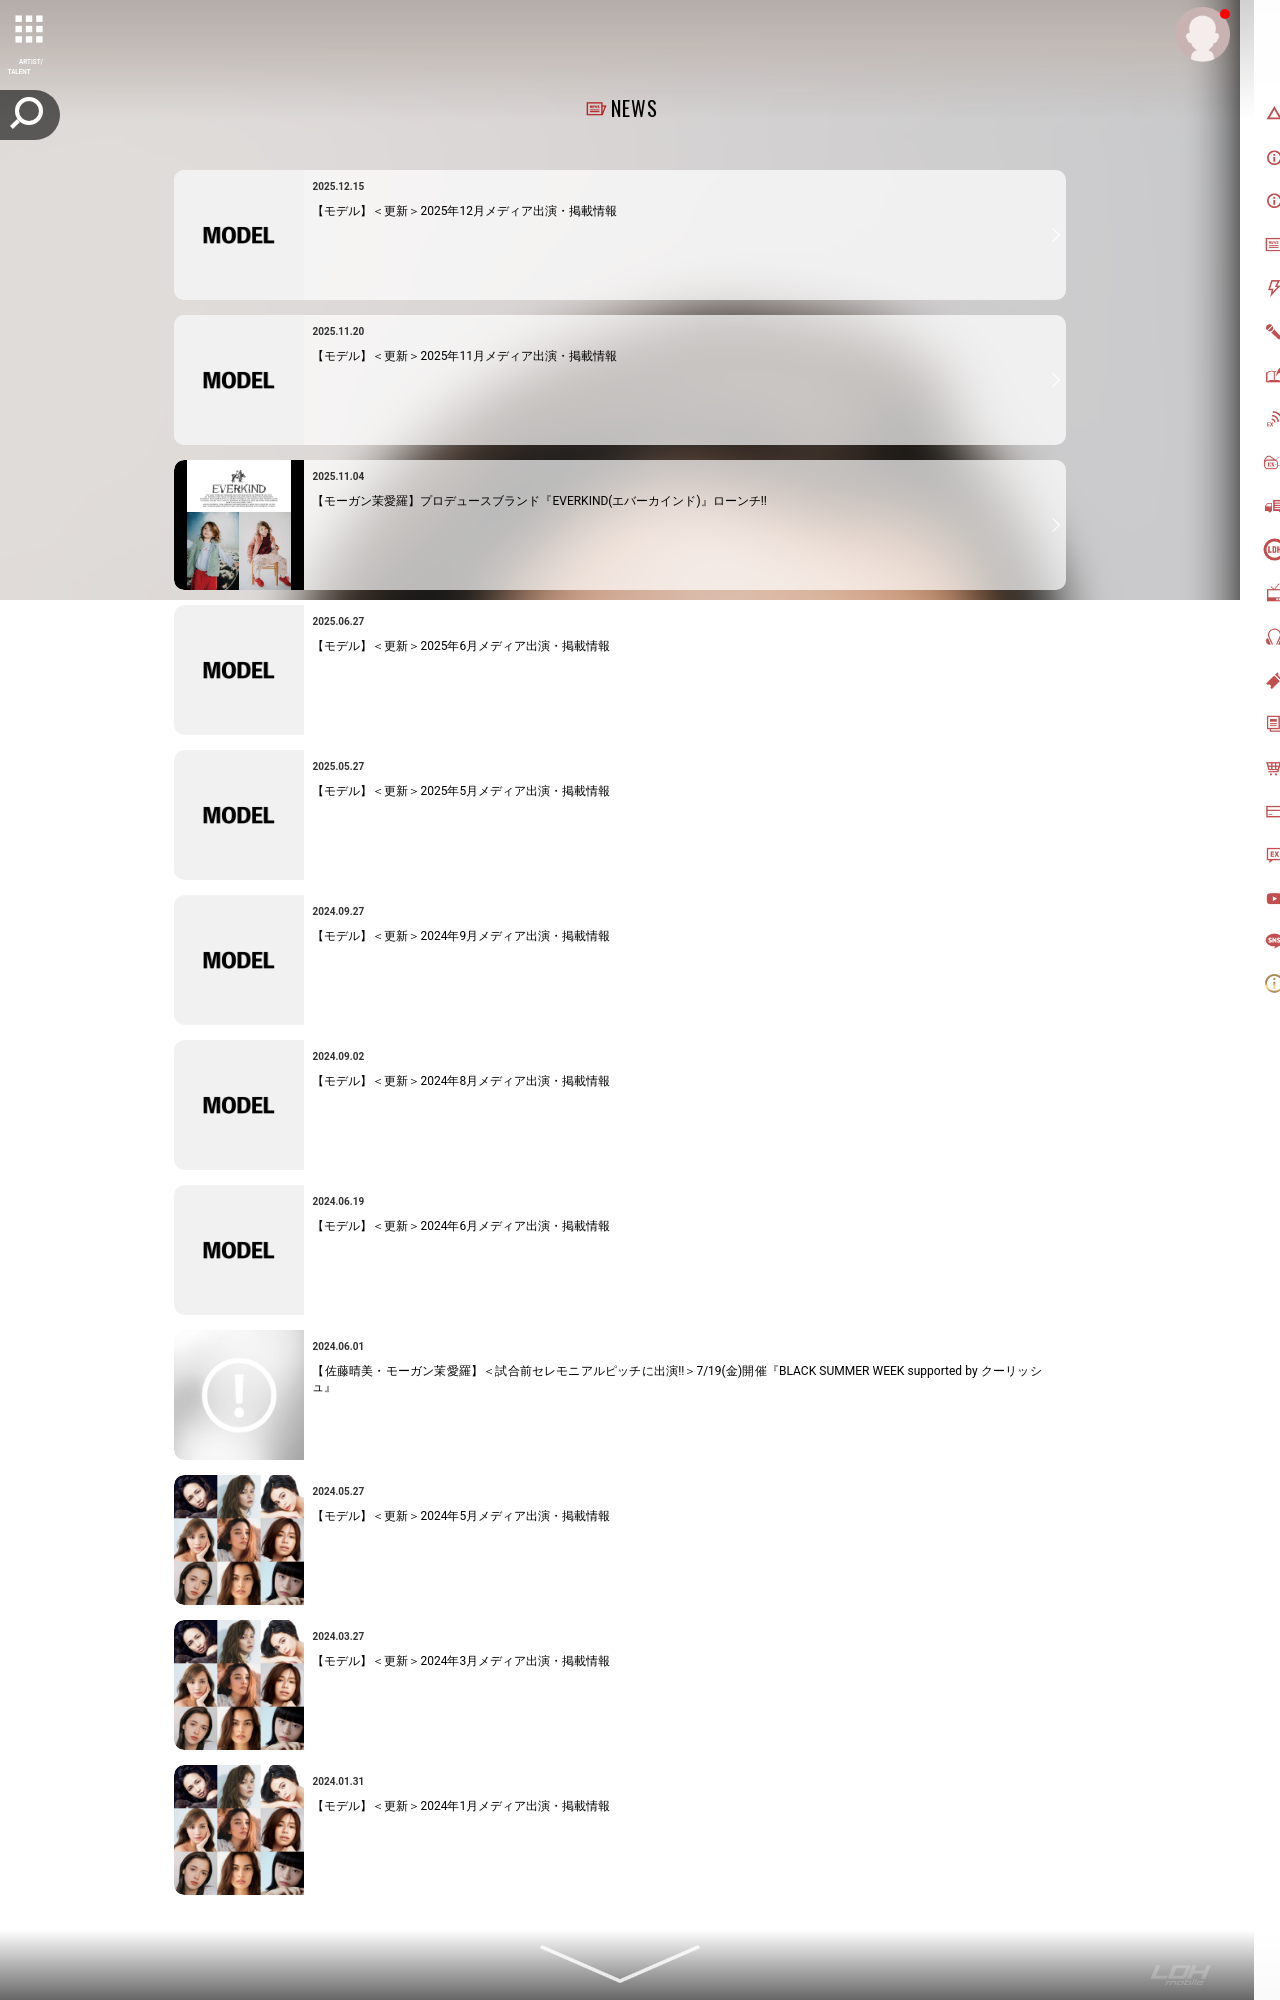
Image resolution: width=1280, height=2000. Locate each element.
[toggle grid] (31, 31)
